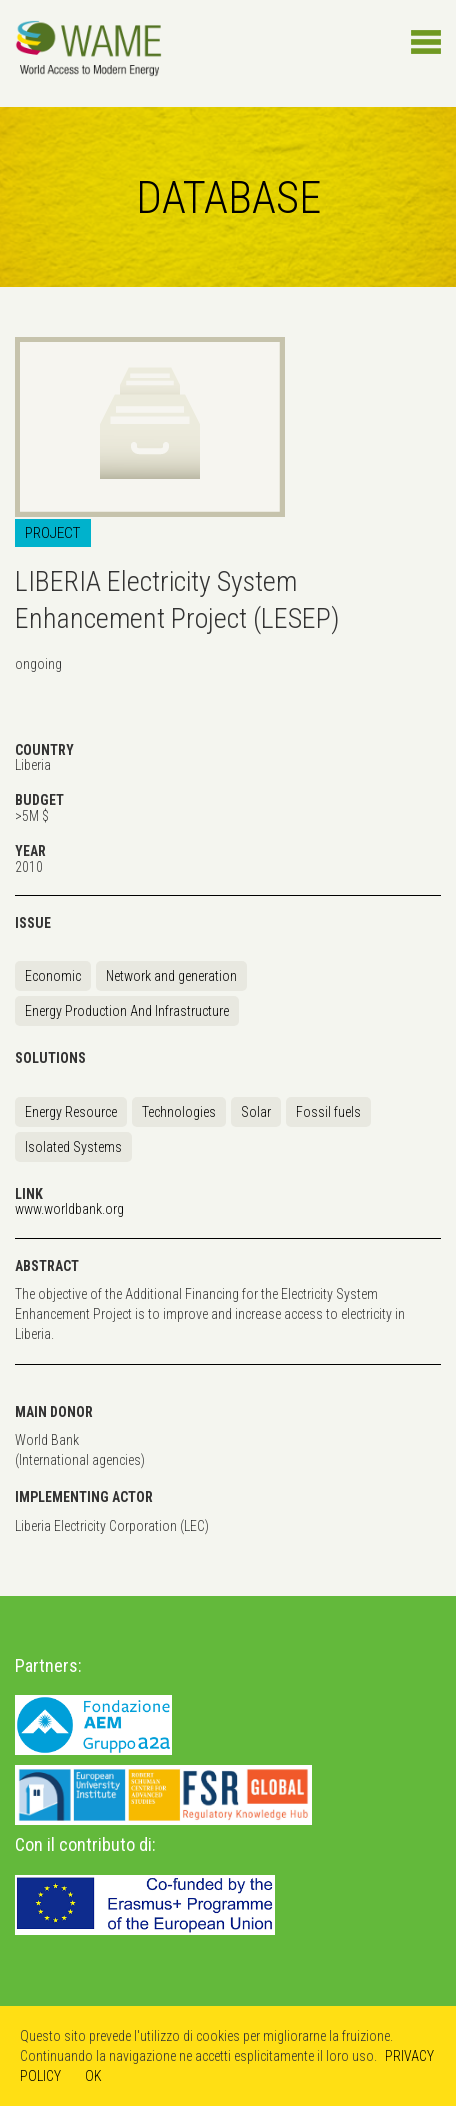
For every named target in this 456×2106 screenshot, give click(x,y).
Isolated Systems (73, 1147)
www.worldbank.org (69, 1209)
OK (93, 2076)
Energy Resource (71, 1112)
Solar (256, 1112)
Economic (53, 976)
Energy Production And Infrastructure (127, 1011)
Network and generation (171, 976)
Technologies (179, 1112)
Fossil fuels (328, 1112)
